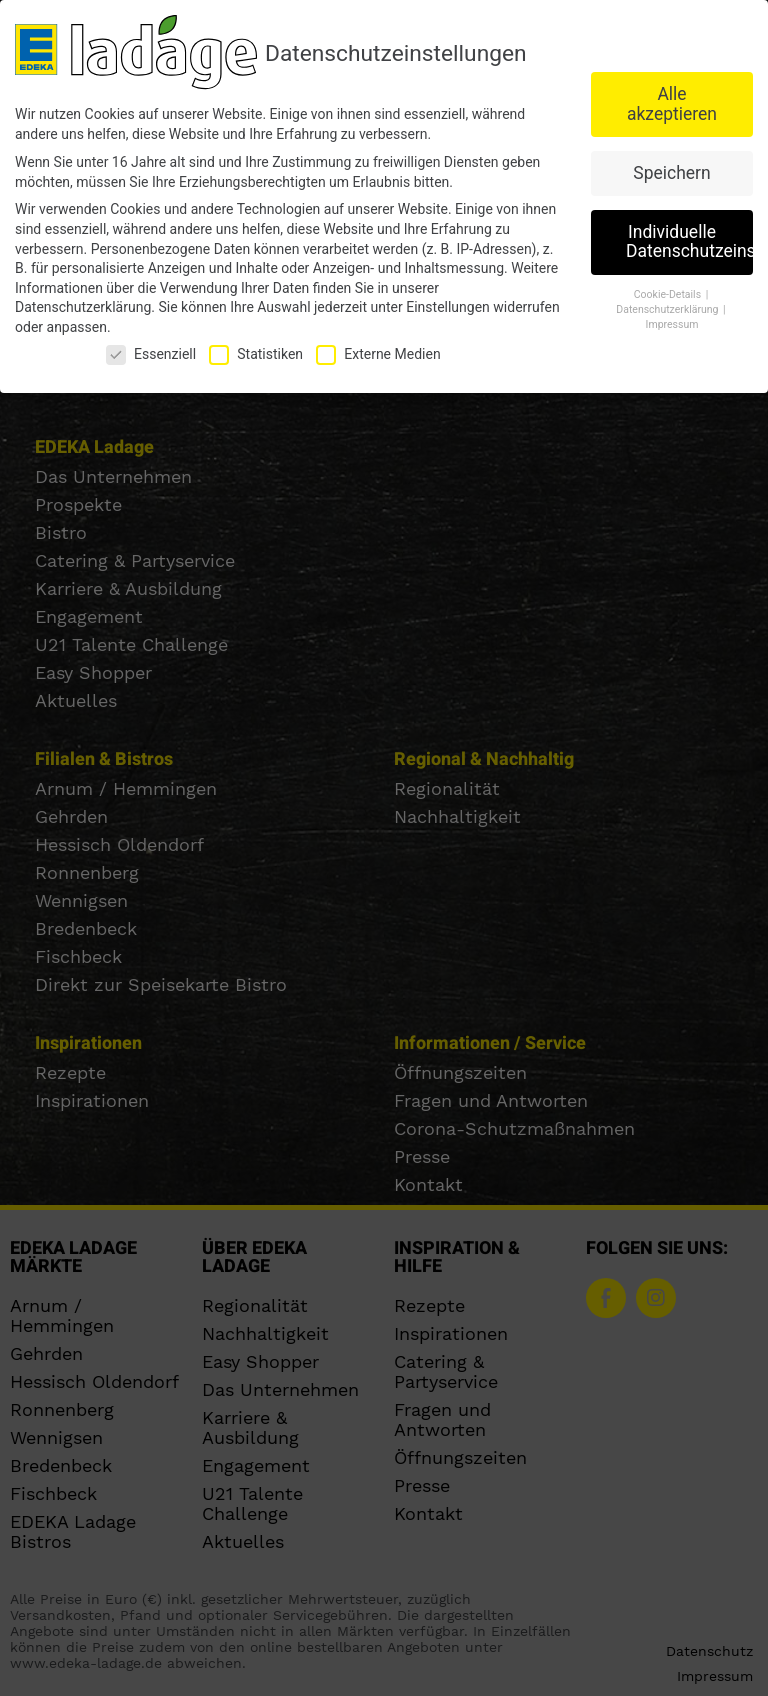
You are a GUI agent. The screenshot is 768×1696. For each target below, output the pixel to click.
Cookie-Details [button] (669, 292)
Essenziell (151, 351)
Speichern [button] (671, 170)
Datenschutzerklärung (83, 305)
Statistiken (256, 351)
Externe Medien (378, 351)
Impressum (672, 321)
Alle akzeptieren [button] (672, 102)
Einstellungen (448, 305)
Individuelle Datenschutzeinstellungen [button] (689, 239)
